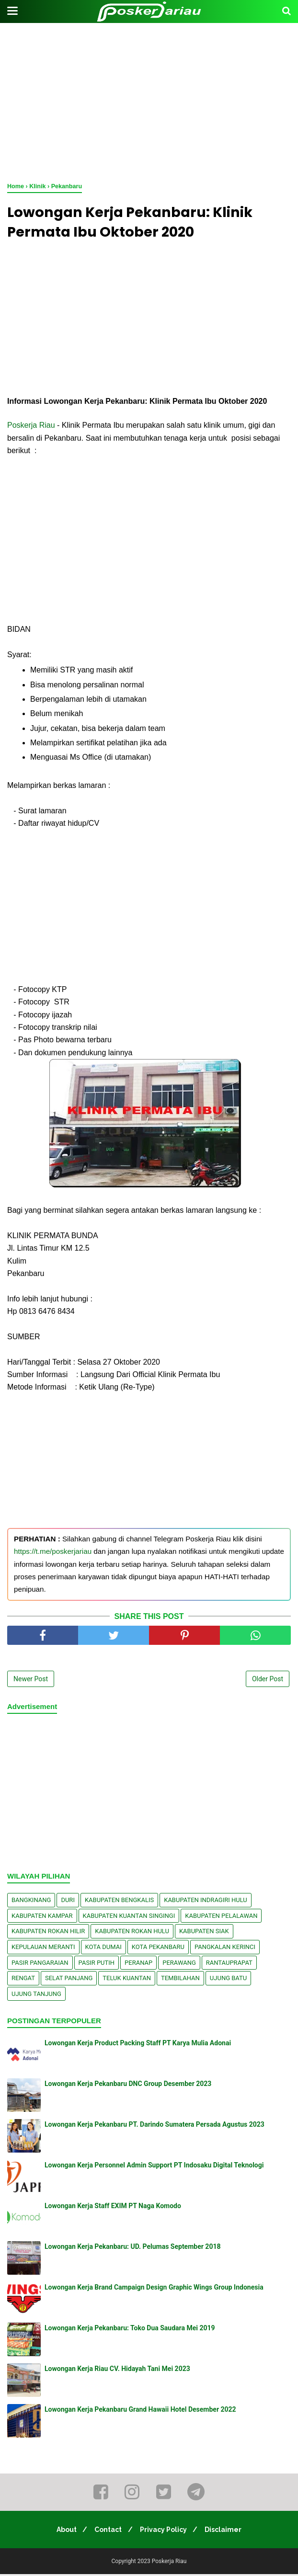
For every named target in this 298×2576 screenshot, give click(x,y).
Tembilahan (180, 1979)
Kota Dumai (103, 1948)
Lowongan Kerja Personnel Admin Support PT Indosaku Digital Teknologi (154, 2167)
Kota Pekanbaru (158, 1948)
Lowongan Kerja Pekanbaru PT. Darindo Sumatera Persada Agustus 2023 (154, 2127)
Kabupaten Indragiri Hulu (205, 1901)
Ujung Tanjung (36, 1995)
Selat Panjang (68, 1979)
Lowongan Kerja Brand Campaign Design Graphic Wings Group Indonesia (154, 2289)
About (63, 2531)
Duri (68, 1901)
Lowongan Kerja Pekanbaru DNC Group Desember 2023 (128, 2086)
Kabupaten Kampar (42, 1917)
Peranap (138, 1964)
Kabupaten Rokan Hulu (132, 1933)
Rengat (23, 1979)
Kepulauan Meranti (43, 1948)
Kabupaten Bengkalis (119, 1901)
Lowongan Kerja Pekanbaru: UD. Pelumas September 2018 (132, 2249)
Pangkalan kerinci (225, 1948)
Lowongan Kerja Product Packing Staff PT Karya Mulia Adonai (138, 2045)
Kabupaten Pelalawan (221, 1917)
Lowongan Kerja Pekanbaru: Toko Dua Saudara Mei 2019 (130, 2330)
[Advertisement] (149, 101)
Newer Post (30, 1681)
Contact (107, 2531)
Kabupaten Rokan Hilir (48, 1933)
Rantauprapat (229, 1964)
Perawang (179, 1964)
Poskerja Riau (31, 427)
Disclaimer (227, 2531)
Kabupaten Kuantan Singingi (129, 1917)
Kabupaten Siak (204, 1933)
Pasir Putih (97, 1964)
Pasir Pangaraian (40, 1964)
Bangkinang (31, 1901)
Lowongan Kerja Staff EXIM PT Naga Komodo (113, 2208)
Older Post (267, 1681)
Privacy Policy (164, 2531)
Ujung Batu (228, 1979)
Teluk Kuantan (127, 1979)
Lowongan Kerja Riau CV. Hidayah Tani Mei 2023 (117, 2371)
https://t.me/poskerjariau (53, 1553)
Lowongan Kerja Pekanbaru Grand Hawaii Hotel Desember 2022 (140, 2412)
